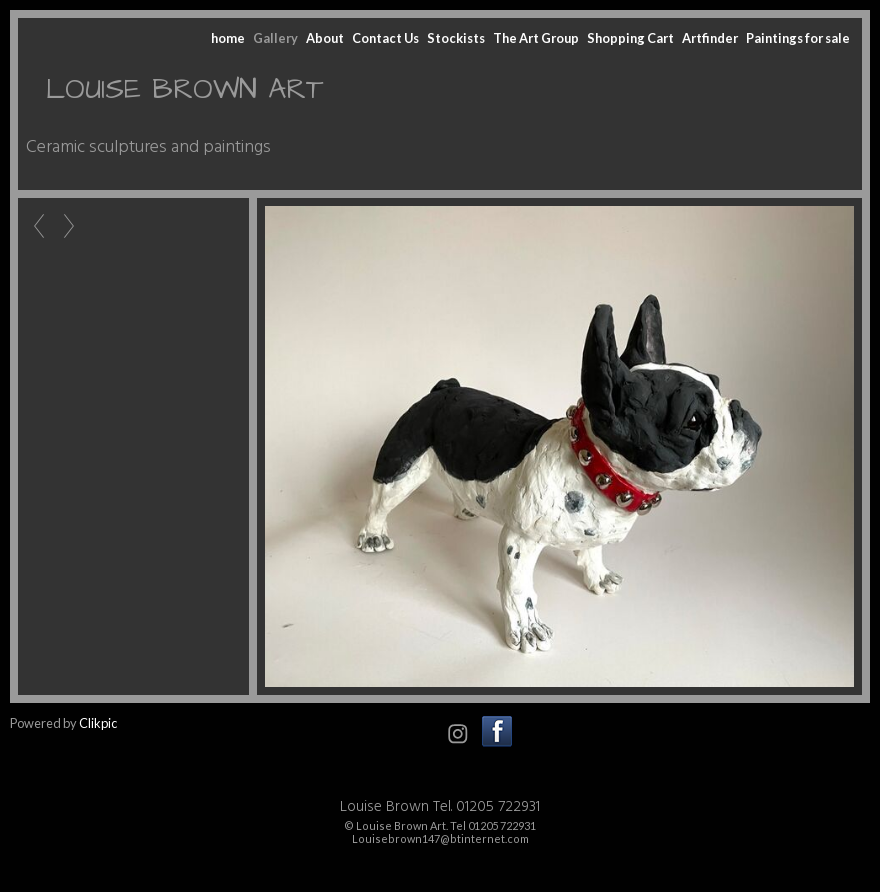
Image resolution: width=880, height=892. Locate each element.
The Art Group (536, 38)
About (325, 38)
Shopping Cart (630, 38)
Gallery (275, 38)
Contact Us (385, 38)
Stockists (456, 38)
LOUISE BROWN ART (184, 89)
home (228, 38)
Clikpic (98, 723)
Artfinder (710, 38)
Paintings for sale (798, 38)
